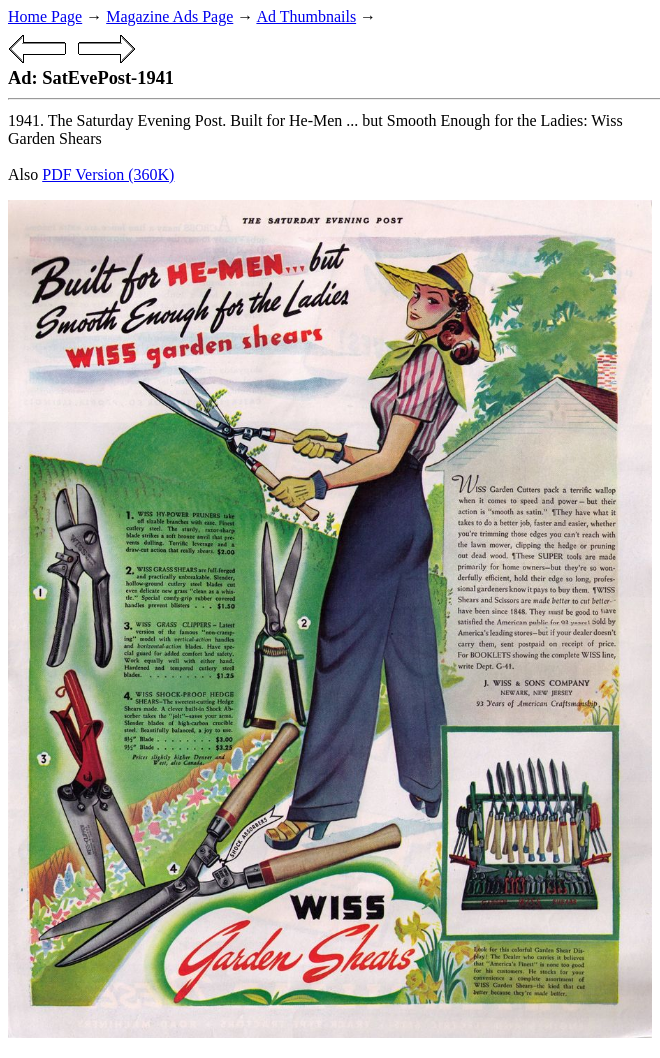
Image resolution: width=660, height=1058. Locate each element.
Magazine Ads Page (169, 16)
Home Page (45, 16)
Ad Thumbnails (306, 16)
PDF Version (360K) (108, 174)
